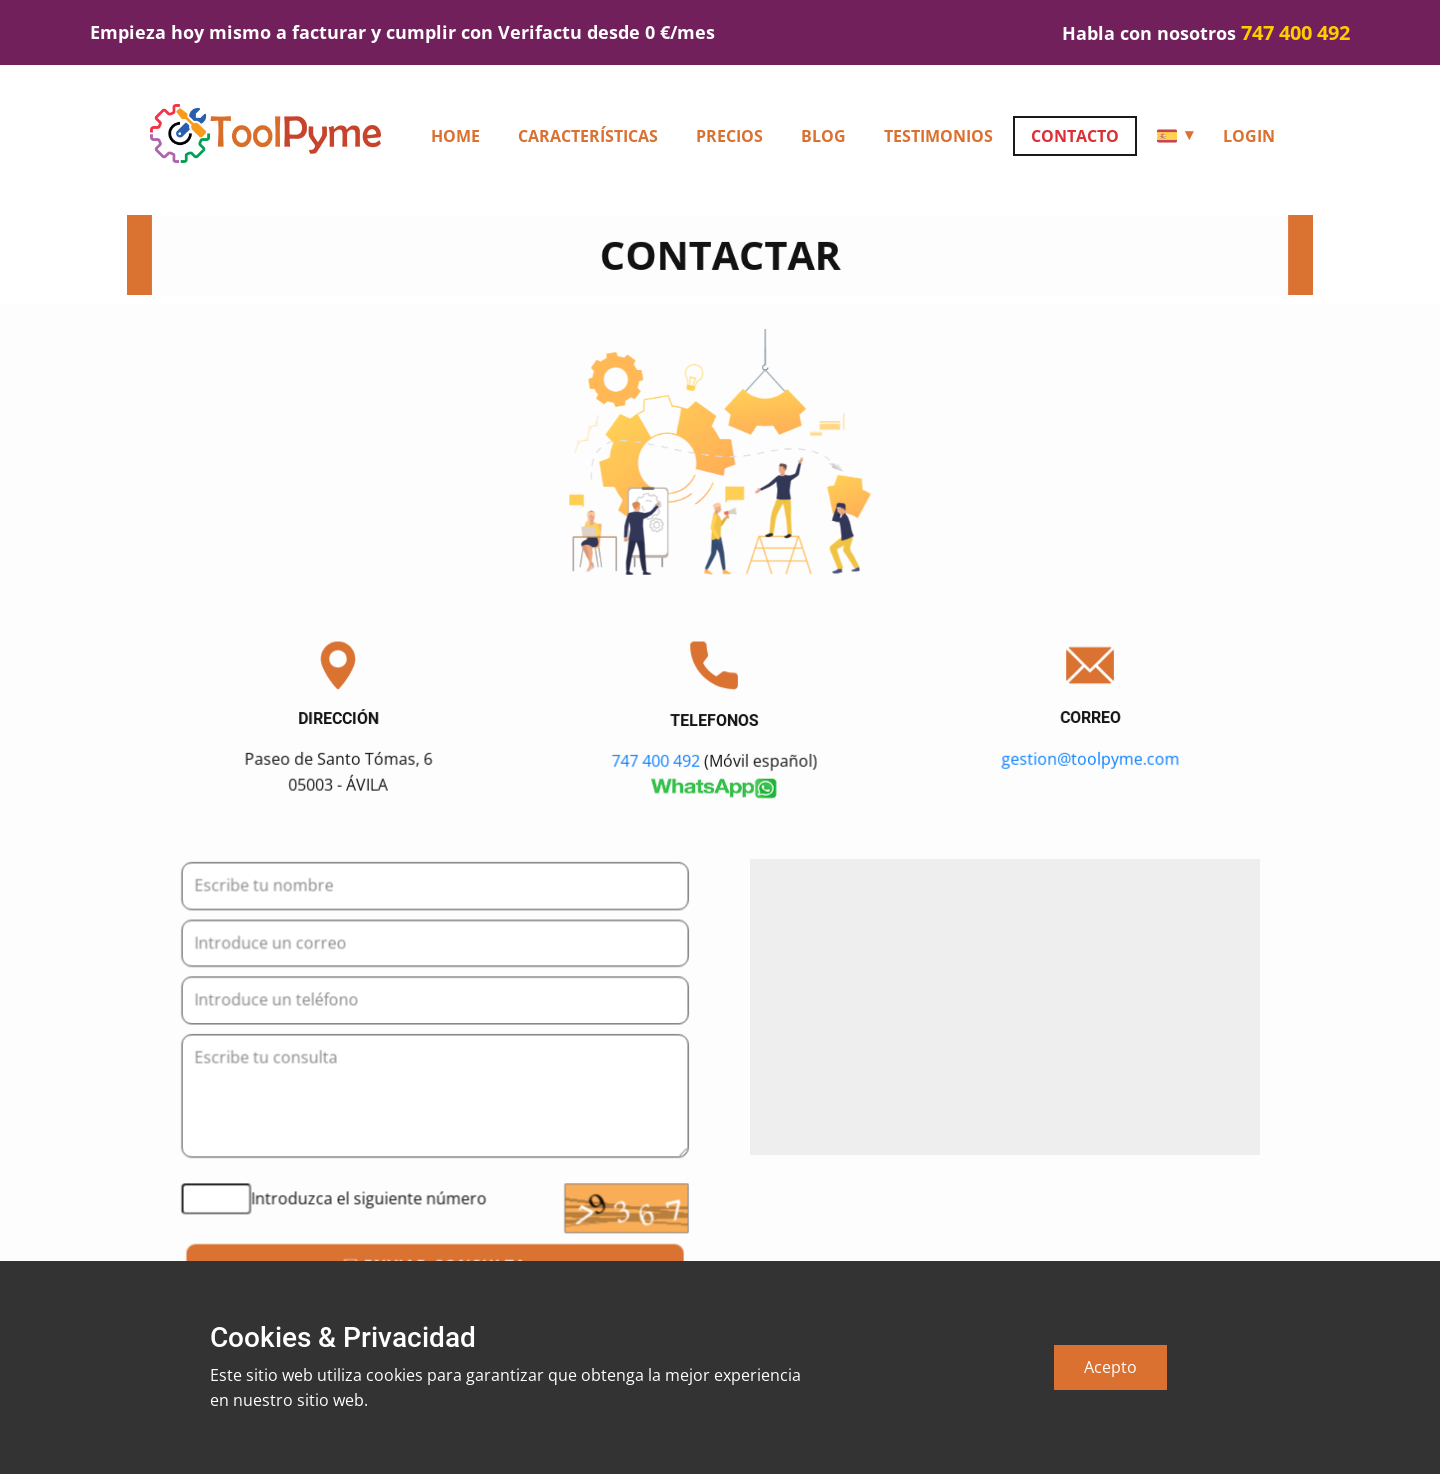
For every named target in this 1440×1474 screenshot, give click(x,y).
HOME (455, 136)
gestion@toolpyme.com (1090, 758)
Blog (823, 136)
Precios (729, 136)
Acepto (1110, 1367)
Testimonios (938, 136)
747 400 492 (656, 759)
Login (1249, 136)
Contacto (1075, 136)
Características (588, 136)
